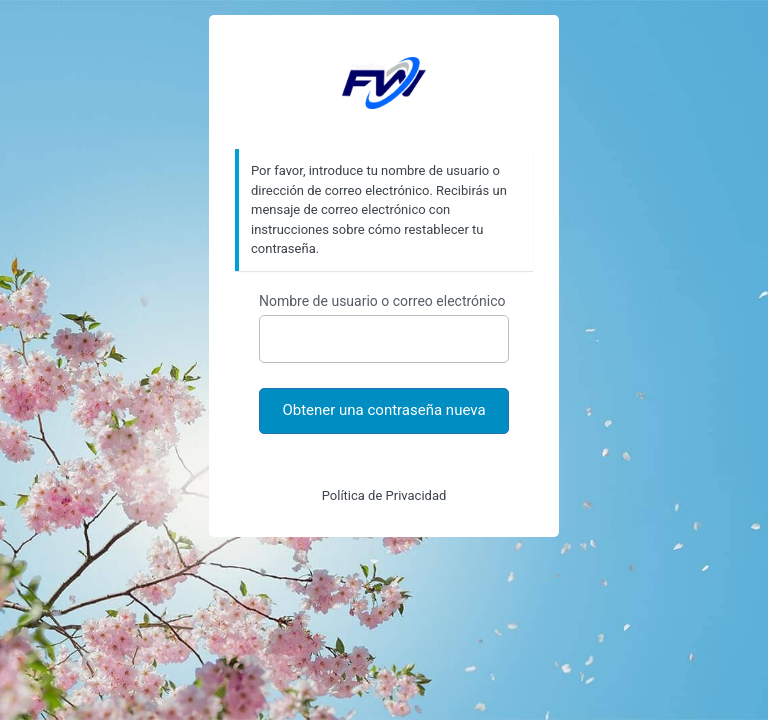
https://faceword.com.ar (384, 83)
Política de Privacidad (384, 495)
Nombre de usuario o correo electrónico (382, 301)
